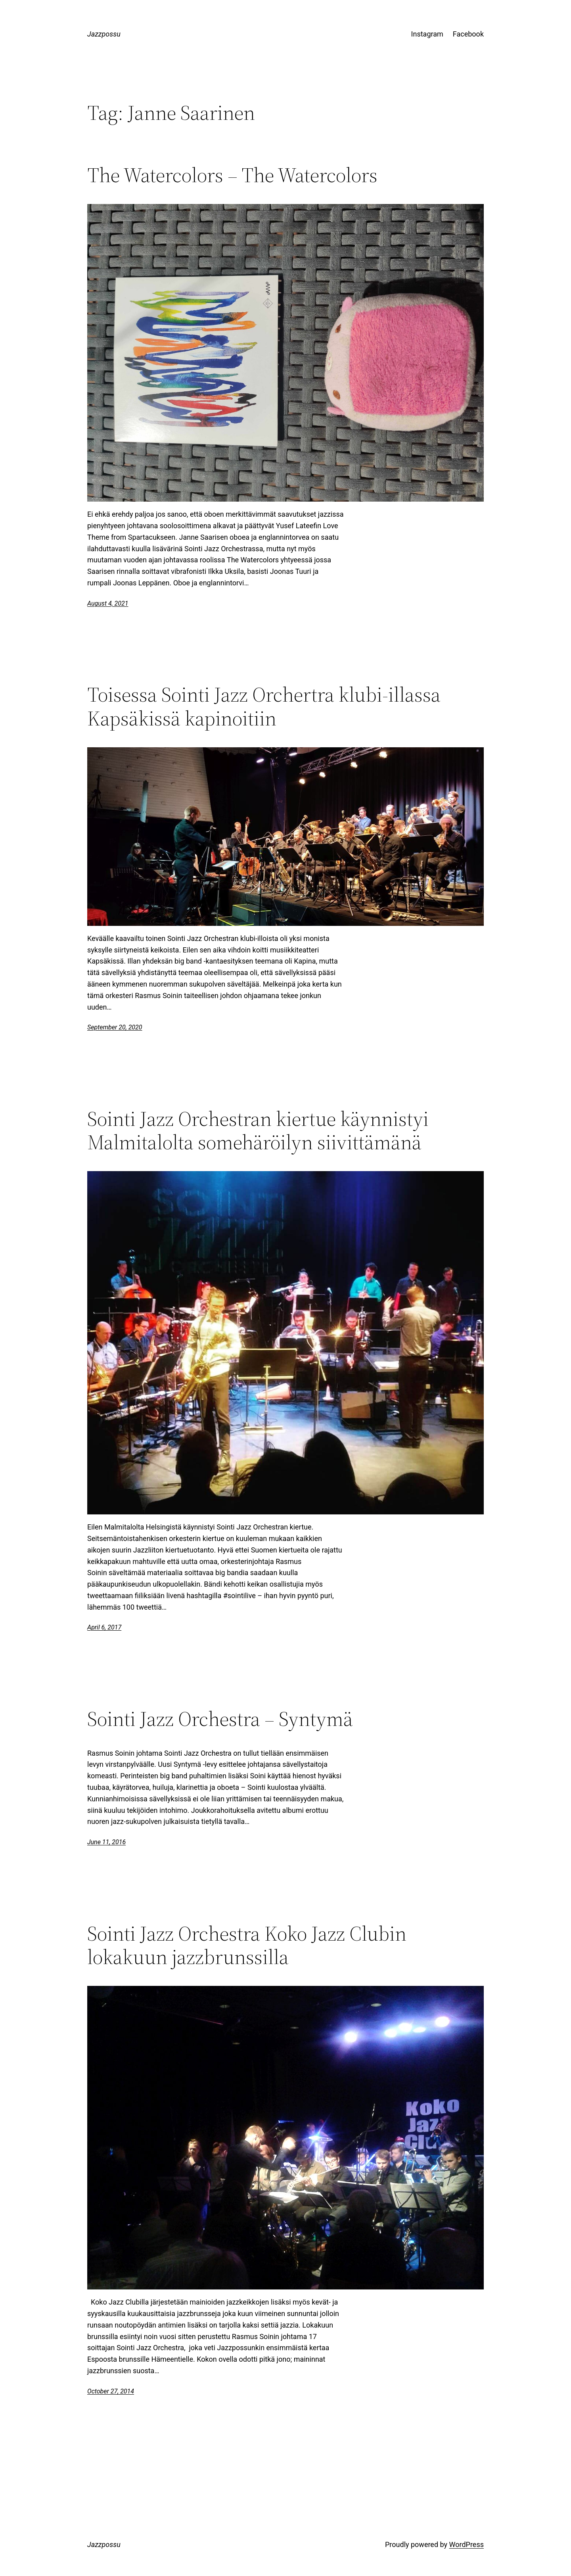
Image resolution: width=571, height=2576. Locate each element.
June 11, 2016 (106, 1842)
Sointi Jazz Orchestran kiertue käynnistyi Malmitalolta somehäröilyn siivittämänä (258, 1130)
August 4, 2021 (107, 603)
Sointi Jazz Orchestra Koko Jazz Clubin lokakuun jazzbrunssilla (246, 1945)
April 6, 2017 (104, 1627)
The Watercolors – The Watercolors (232, 175)
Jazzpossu (104, 34)
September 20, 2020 (114, 1027)
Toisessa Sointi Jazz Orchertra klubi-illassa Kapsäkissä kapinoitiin (264, 706)
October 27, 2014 (110, 2391)
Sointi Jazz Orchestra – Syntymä (220, 1719)
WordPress (466, 2544)
